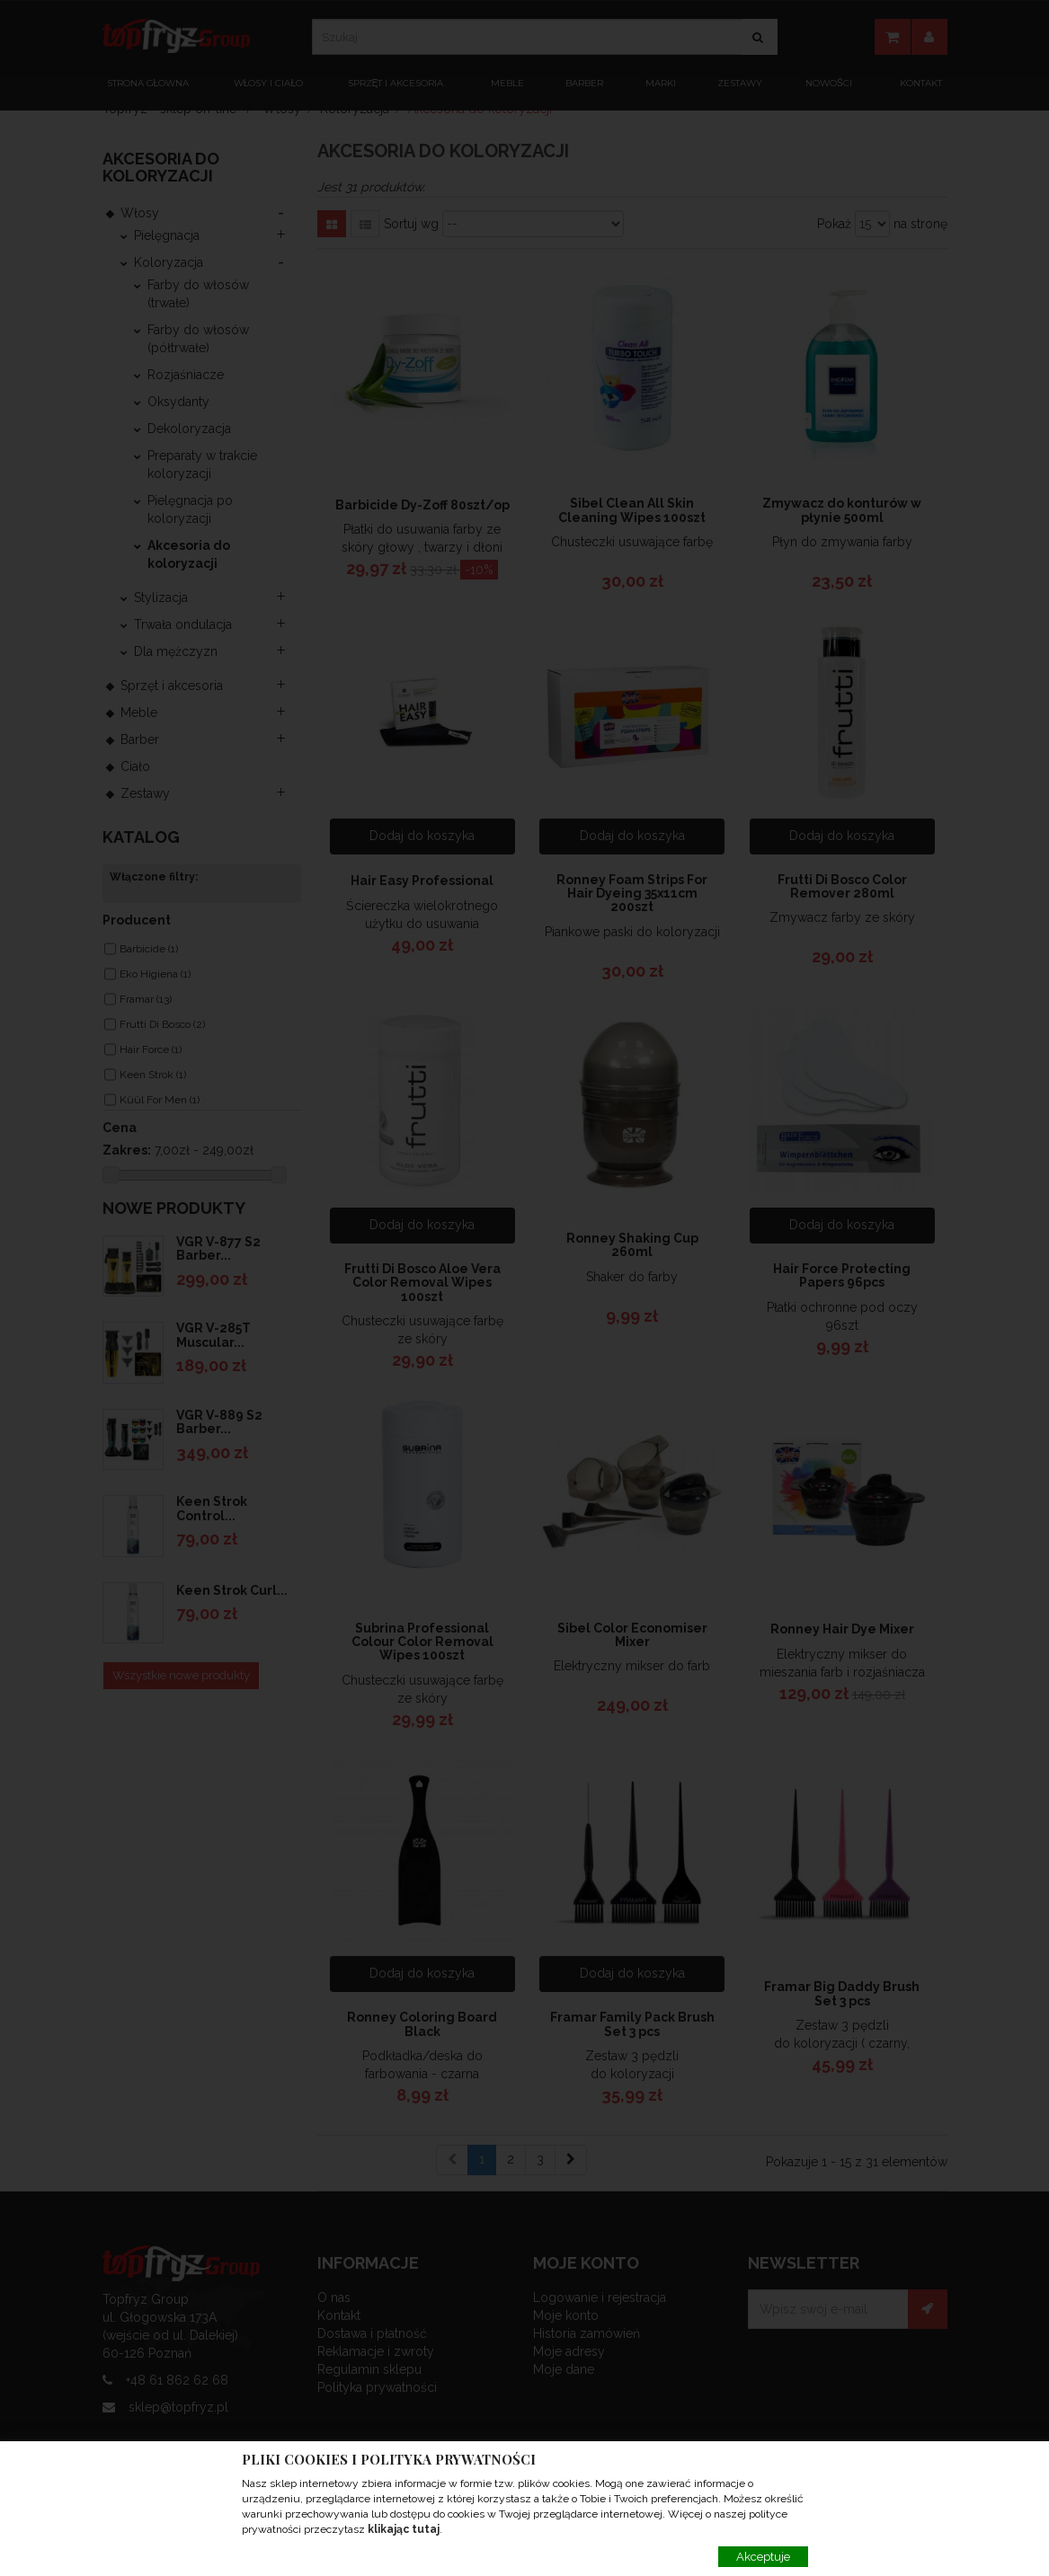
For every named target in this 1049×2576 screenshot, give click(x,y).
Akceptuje (763, 2556)
